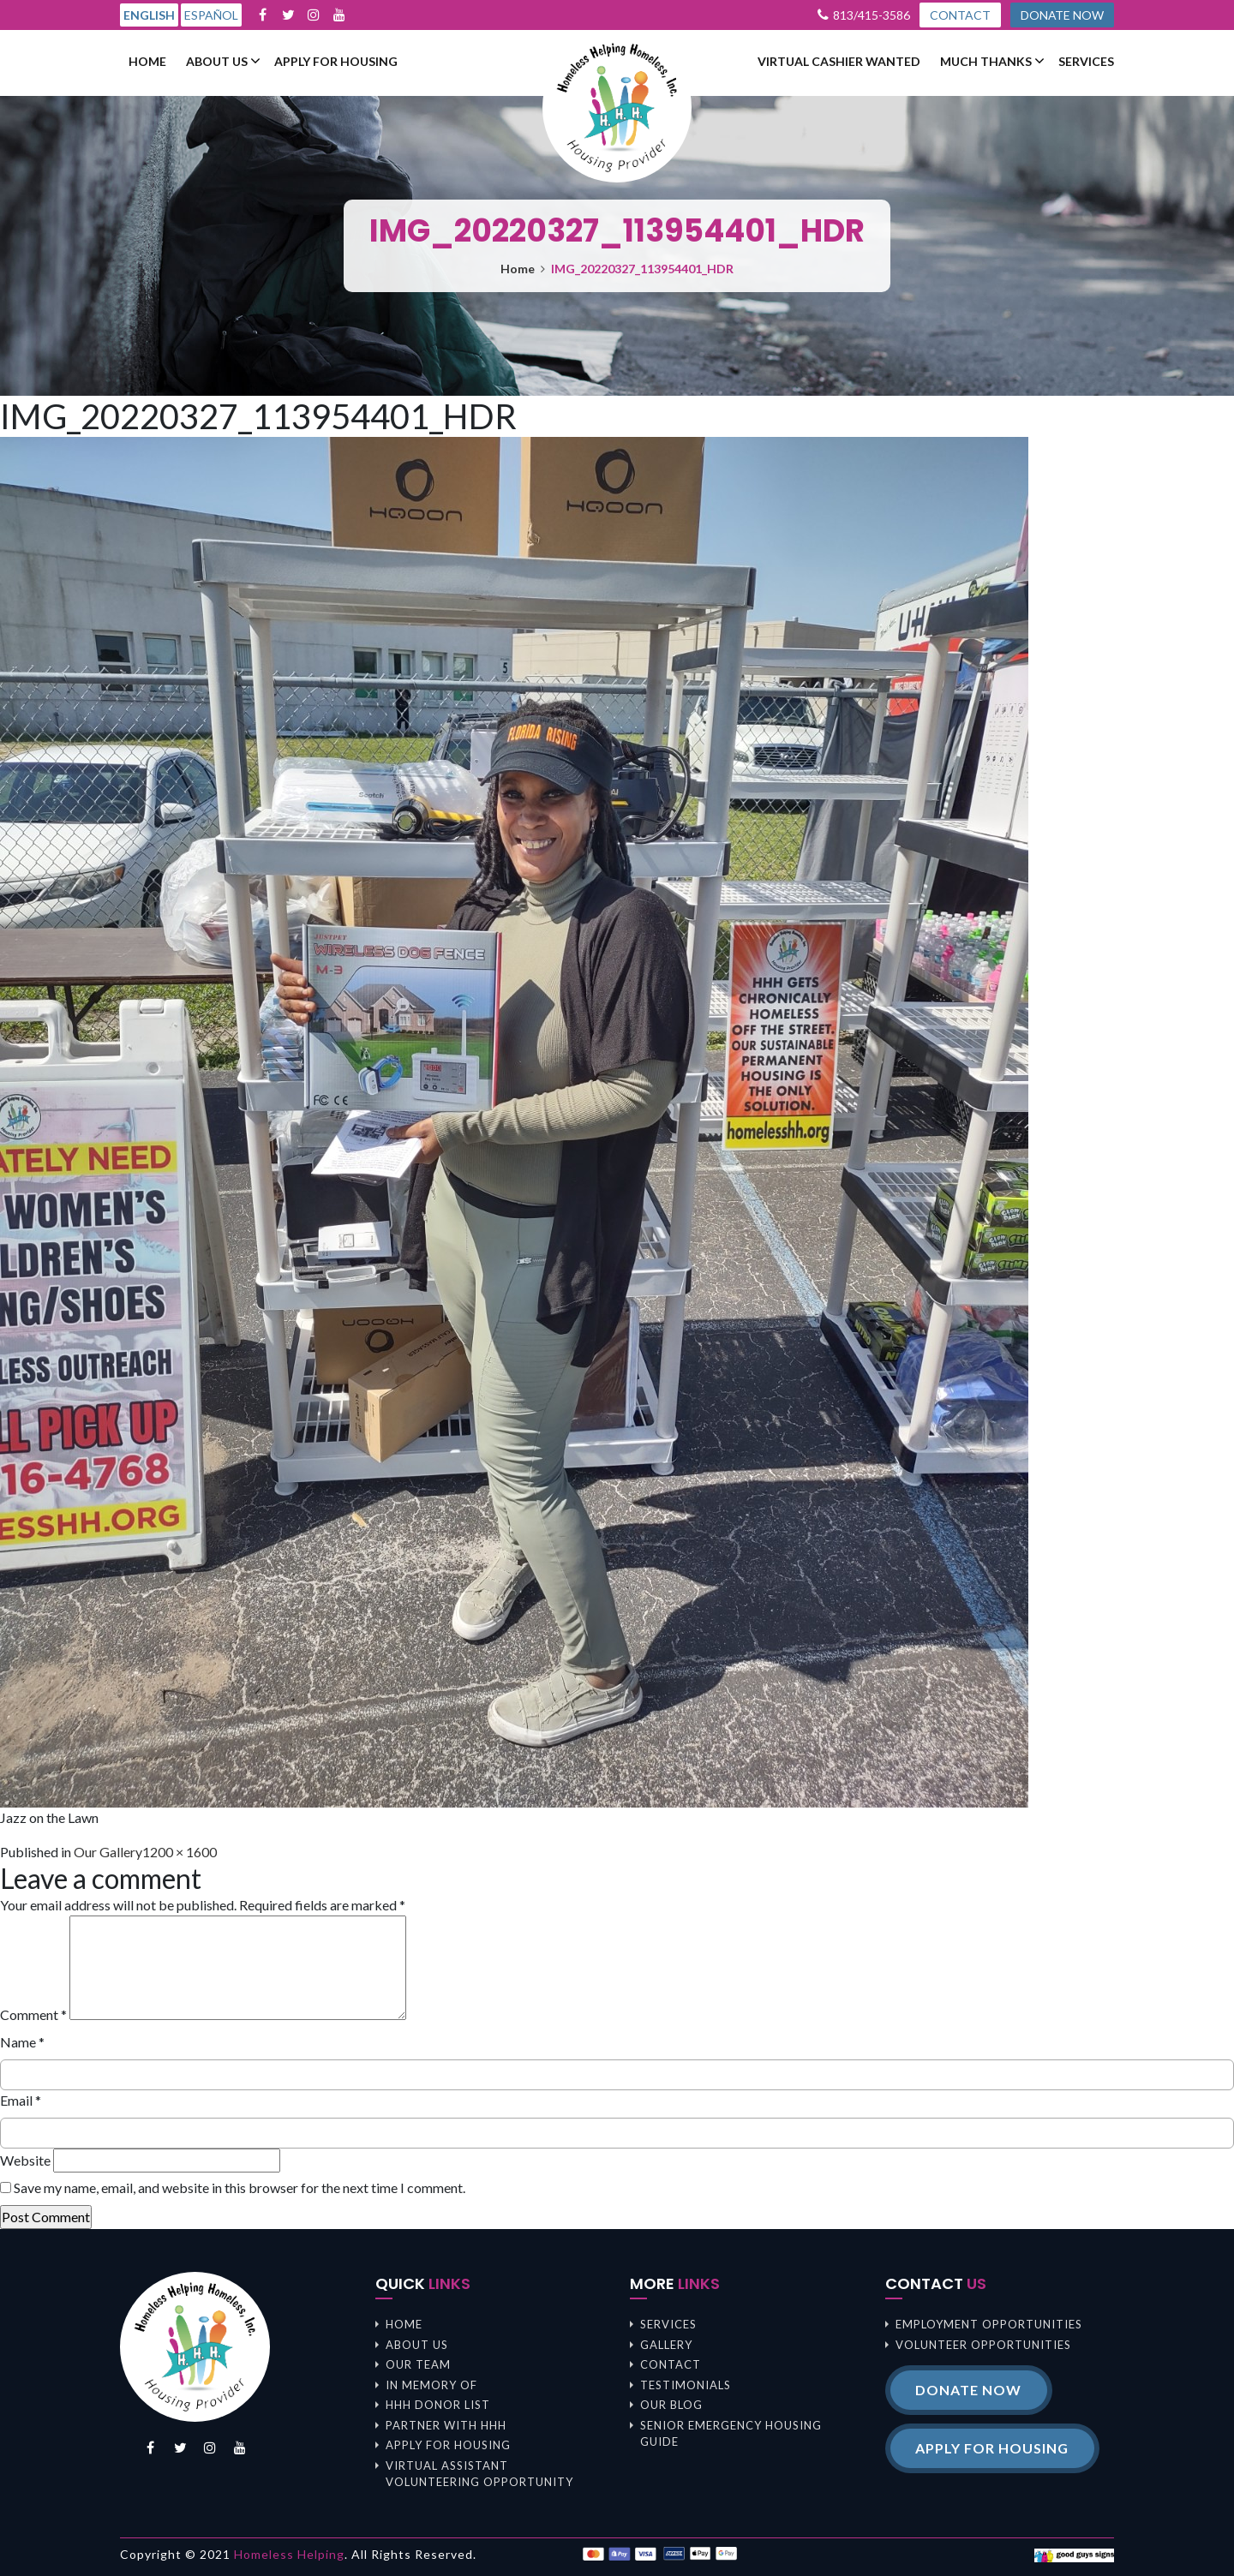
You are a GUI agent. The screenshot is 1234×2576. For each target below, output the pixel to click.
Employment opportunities (989, 2324)
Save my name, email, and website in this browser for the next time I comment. (239, 2187)
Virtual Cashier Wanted (839, 62)
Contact (670, 2364)
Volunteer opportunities (983, 2345)
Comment (33, 2014)
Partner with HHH (446, 2425)
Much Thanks (986, 62)
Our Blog (671, 2405)
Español (211, 15)
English (149, 15)
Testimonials (685, 2385)
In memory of (431, 2385)
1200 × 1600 (179, 1852)
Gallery (666, 2345)
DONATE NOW (1062, 15)
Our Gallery (108, 1852)
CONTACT (959, 15)
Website (25, 2160)
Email (20, 2100)
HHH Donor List (438, 2405)
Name (22, 2042)
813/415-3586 (870, 15)
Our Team (418, 2364)
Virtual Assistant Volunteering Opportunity (479, 2474)
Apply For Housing (336, 62)
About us (217, 62)
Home (147, 62)
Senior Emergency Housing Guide (731, 2433)
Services (1086, 62)
